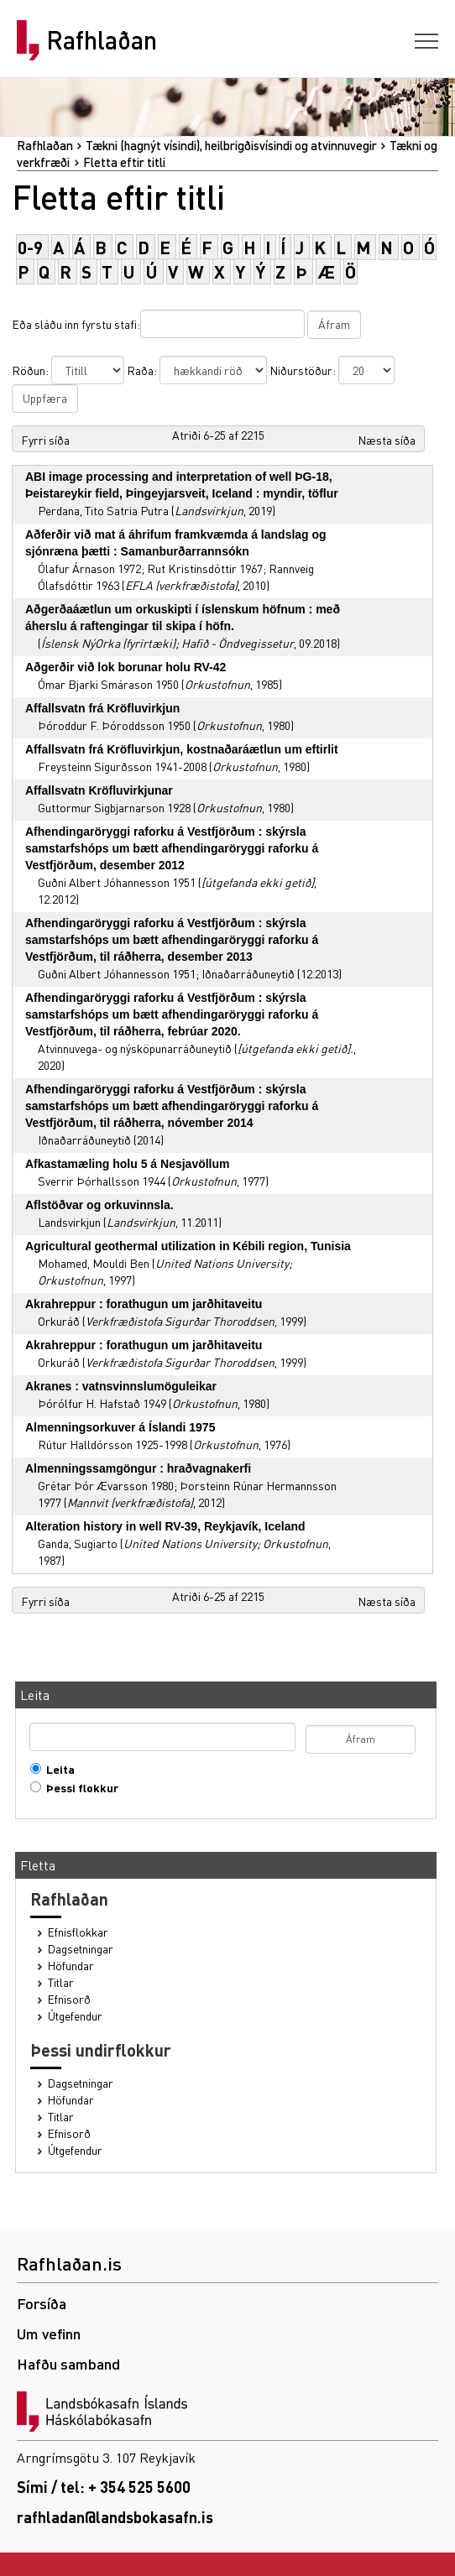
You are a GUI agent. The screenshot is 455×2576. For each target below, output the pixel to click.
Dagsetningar (80, 1949)
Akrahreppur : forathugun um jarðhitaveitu (143, 1304)
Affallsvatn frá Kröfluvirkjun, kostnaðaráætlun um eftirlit (181, 749)
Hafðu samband (68, 2363)
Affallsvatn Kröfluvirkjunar (99, 790)
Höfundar (71, 1965)
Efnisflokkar (78, 1932)
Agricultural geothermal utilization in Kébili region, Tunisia (188, 1246)
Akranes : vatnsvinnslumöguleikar (121, 1386)
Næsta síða (387, 439)
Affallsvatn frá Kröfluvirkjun (102, 708)
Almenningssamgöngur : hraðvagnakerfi (138, 1468)
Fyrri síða (45, 439)
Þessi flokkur (78, 1788)
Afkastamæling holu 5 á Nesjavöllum (127, 1164)
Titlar (61, 1982)
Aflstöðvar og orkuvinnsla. (99, 1205)
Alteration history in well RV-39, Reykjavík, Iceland (165, 1526)
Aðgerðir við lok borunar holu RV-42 (125, 667)
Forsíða (41, 2303)
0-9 (30, 247)
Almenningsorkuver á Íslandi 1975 (120, 1427)
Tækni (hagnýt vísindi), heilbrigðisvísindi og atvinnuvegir (231, 145)
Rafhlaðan (101, 40)
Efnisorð (69, 1999)
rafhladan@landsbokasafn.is (115, 2516)
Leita (57, 1769)
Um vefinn (49, 2333)
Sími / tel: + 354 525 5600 (104, 2486)
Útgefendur (75, 2016)
